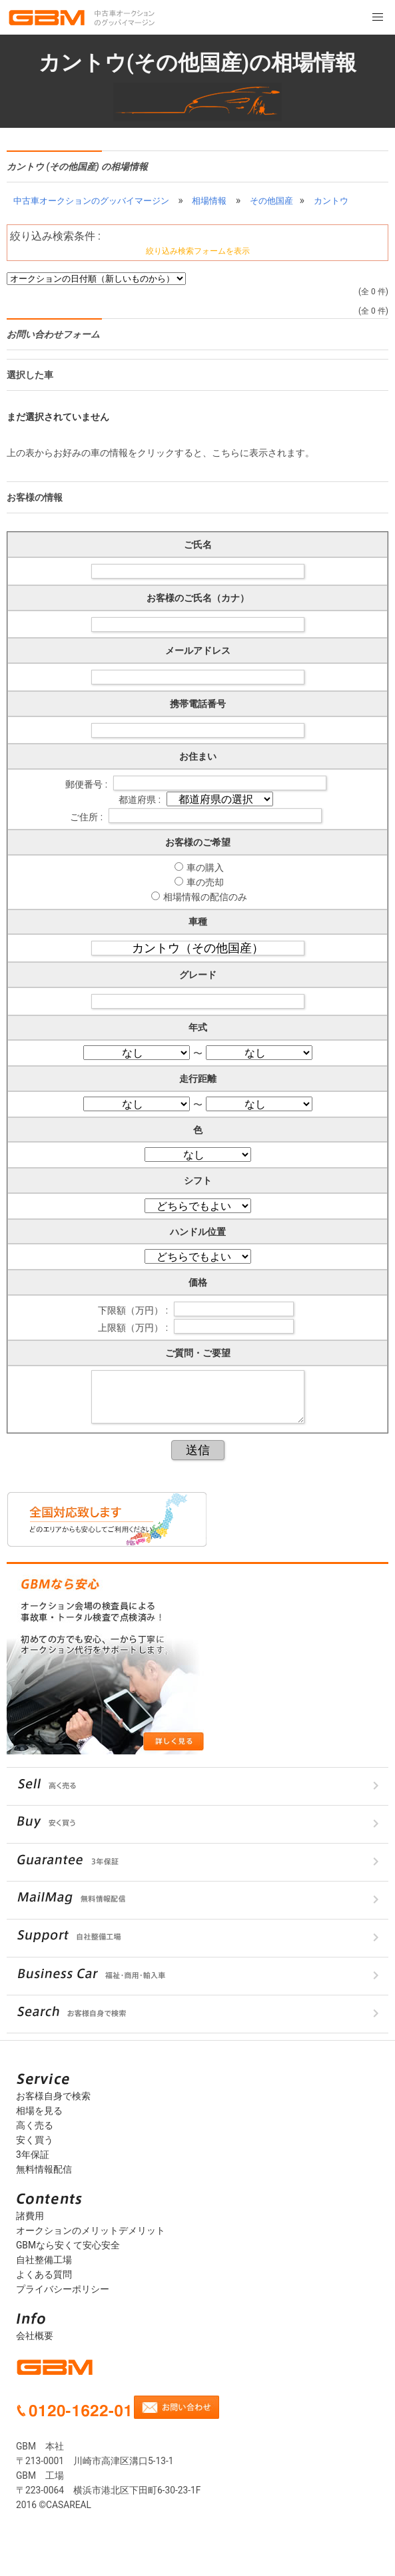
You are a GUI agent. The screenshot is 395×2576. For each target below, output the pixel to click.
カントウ (331, 201)
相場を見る (39, 2110)
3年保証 (32, 2154)
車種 (198, 921)
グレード (197, 974)
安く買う (34, 2140)
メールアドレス (197, 650)
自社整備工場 (44, 2259)
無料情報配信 (44, 2169)
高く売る (34, 2125)
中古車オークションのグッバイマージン (91, 201)
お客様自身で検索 (53, 2096)
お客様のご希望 (197, 842)
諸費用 (30, 2215)
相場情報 (209, 201)
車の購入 (205, 867)
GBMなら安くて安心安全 (68, 2245)
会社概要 (34, 2335)
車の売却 (205, 882)
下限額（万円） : (134, 1309)
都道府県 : (141, 799)
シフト (198, 1180)
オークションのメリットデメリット (90, 2230)
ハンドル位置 (198, 1231)
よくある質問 (44, 2274)
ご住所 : (87, 817)
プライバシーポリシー (62, 2289)
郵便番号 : (87, 784)
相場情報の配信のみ (205, 897)
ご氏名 (198, 544)
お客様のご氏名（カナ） (198, 598)
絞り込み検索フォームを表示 (198, 251)
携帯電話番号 (198, 703)
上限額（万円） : (134, 1327)
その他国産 (271, 201)
